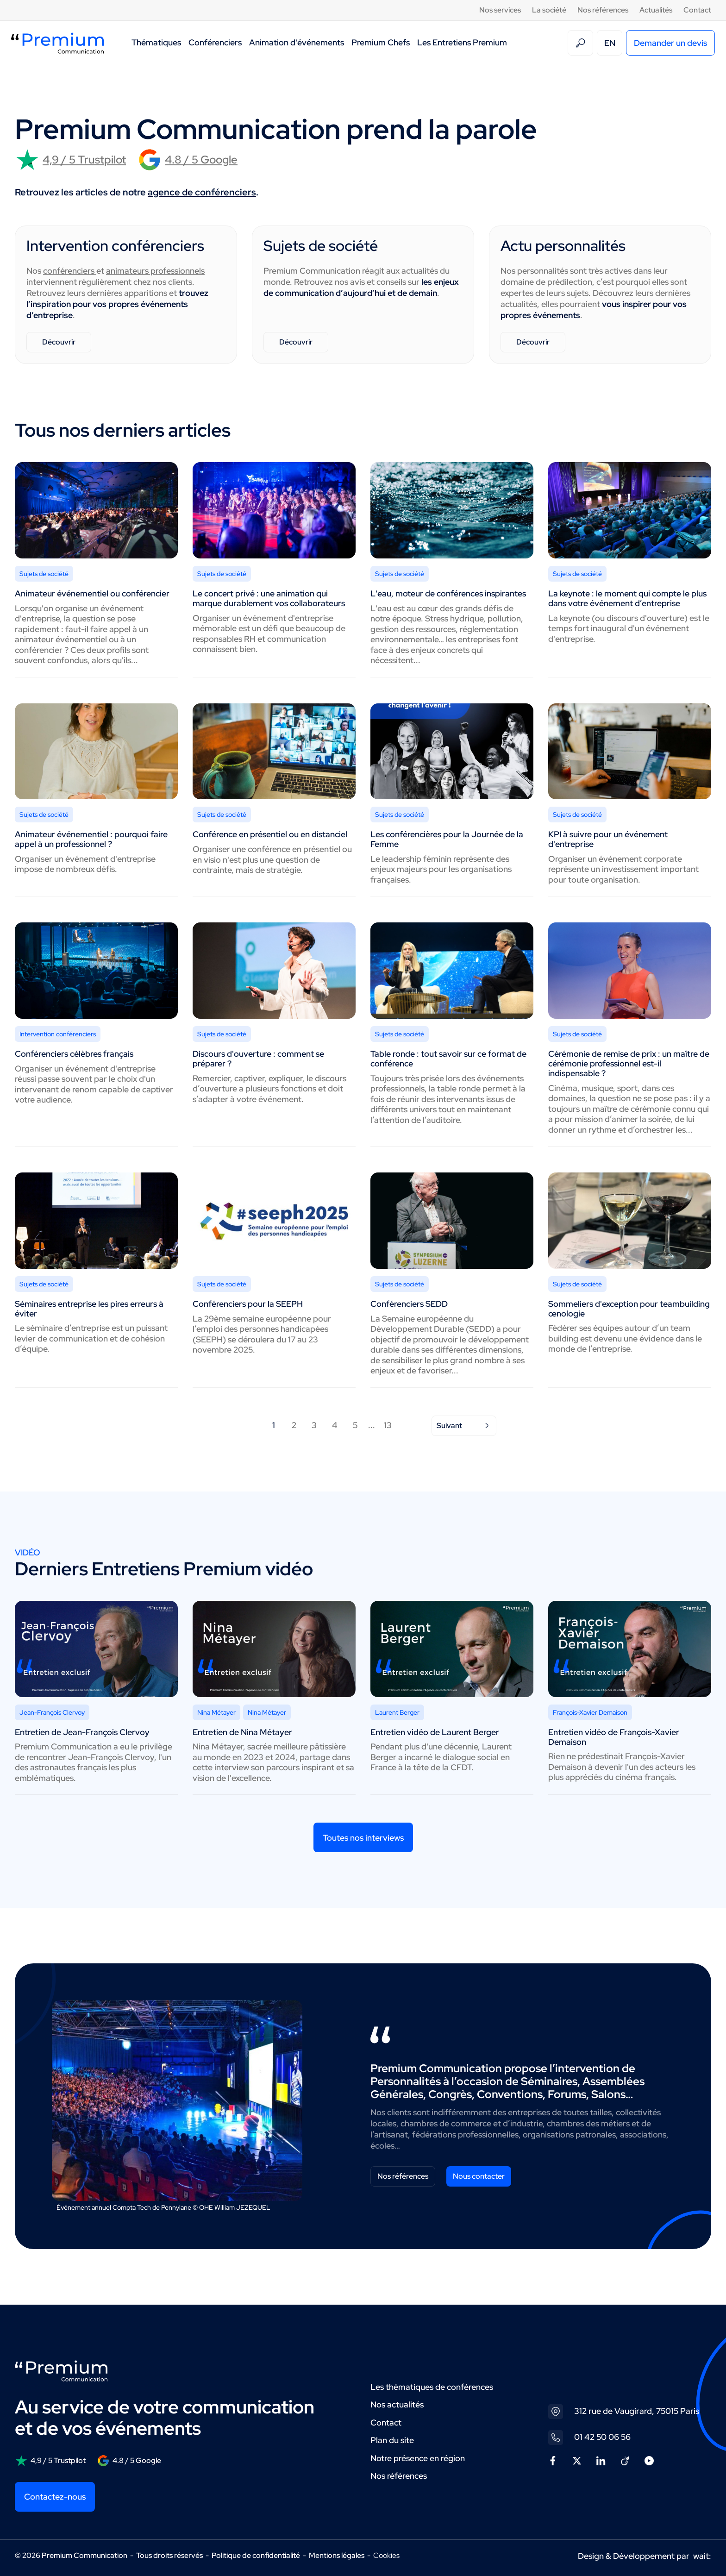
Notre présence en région (417, 2458)
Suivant (464, 1425)
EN (609, 43)
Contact (697, 10)
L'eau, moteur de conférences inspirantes (448, 593)
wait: (702, 2556)
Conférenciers (215, 42)
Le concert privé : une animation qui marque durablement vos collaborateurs (269, 598)
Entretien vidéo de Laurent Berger (434, 1732)
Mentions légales (336, 2555)
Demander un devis (670, 43)
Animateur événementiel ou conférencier (92, 593)
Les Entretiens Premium (462, 42)
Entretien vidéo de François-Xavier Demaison (613, 1737)
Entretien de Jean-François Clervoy (82, 1732)
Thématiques (156, 42)
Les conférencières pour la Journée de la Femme (446, 839)
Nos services (500, 10)
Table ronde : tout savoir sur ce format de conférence (448, 1058)
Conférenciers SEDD (409, 1303)
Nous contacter (479, 2176)
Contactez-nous (55, 2496)
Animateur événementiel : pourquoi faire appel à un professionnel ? (91, 839)
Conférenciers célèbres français (74, 1053)
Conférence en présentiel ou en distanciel (270, 834)
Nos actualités (397, 2404)
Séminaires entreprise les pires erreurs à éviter (89, 1308)
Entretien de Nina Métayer (242, 1732)
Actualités (655, 10)
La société (549, 10)
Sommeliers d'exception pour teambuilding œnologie (629, 1308)
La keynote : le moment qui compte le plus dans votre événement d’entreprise (627, 598)
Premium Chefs (380, 42)
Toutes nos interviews (363, 1837)
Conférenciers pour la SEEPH (248, 1303)
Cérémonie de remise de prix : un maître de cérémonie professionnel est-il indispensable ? (628, 1063)
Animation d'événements (296, 42)
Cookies (386, 2555)
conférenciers (69, 270)
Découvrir (58, 342)
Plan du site (392, 2440)
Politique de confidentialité (256, 2555)
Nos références (602, 10)
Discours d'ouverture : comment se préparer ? (258, 1058)
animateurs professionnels (155, 270)
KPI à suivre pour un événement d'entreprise (608, 839)
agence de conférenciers (202, 192)
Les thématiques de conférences (431, 2387)
